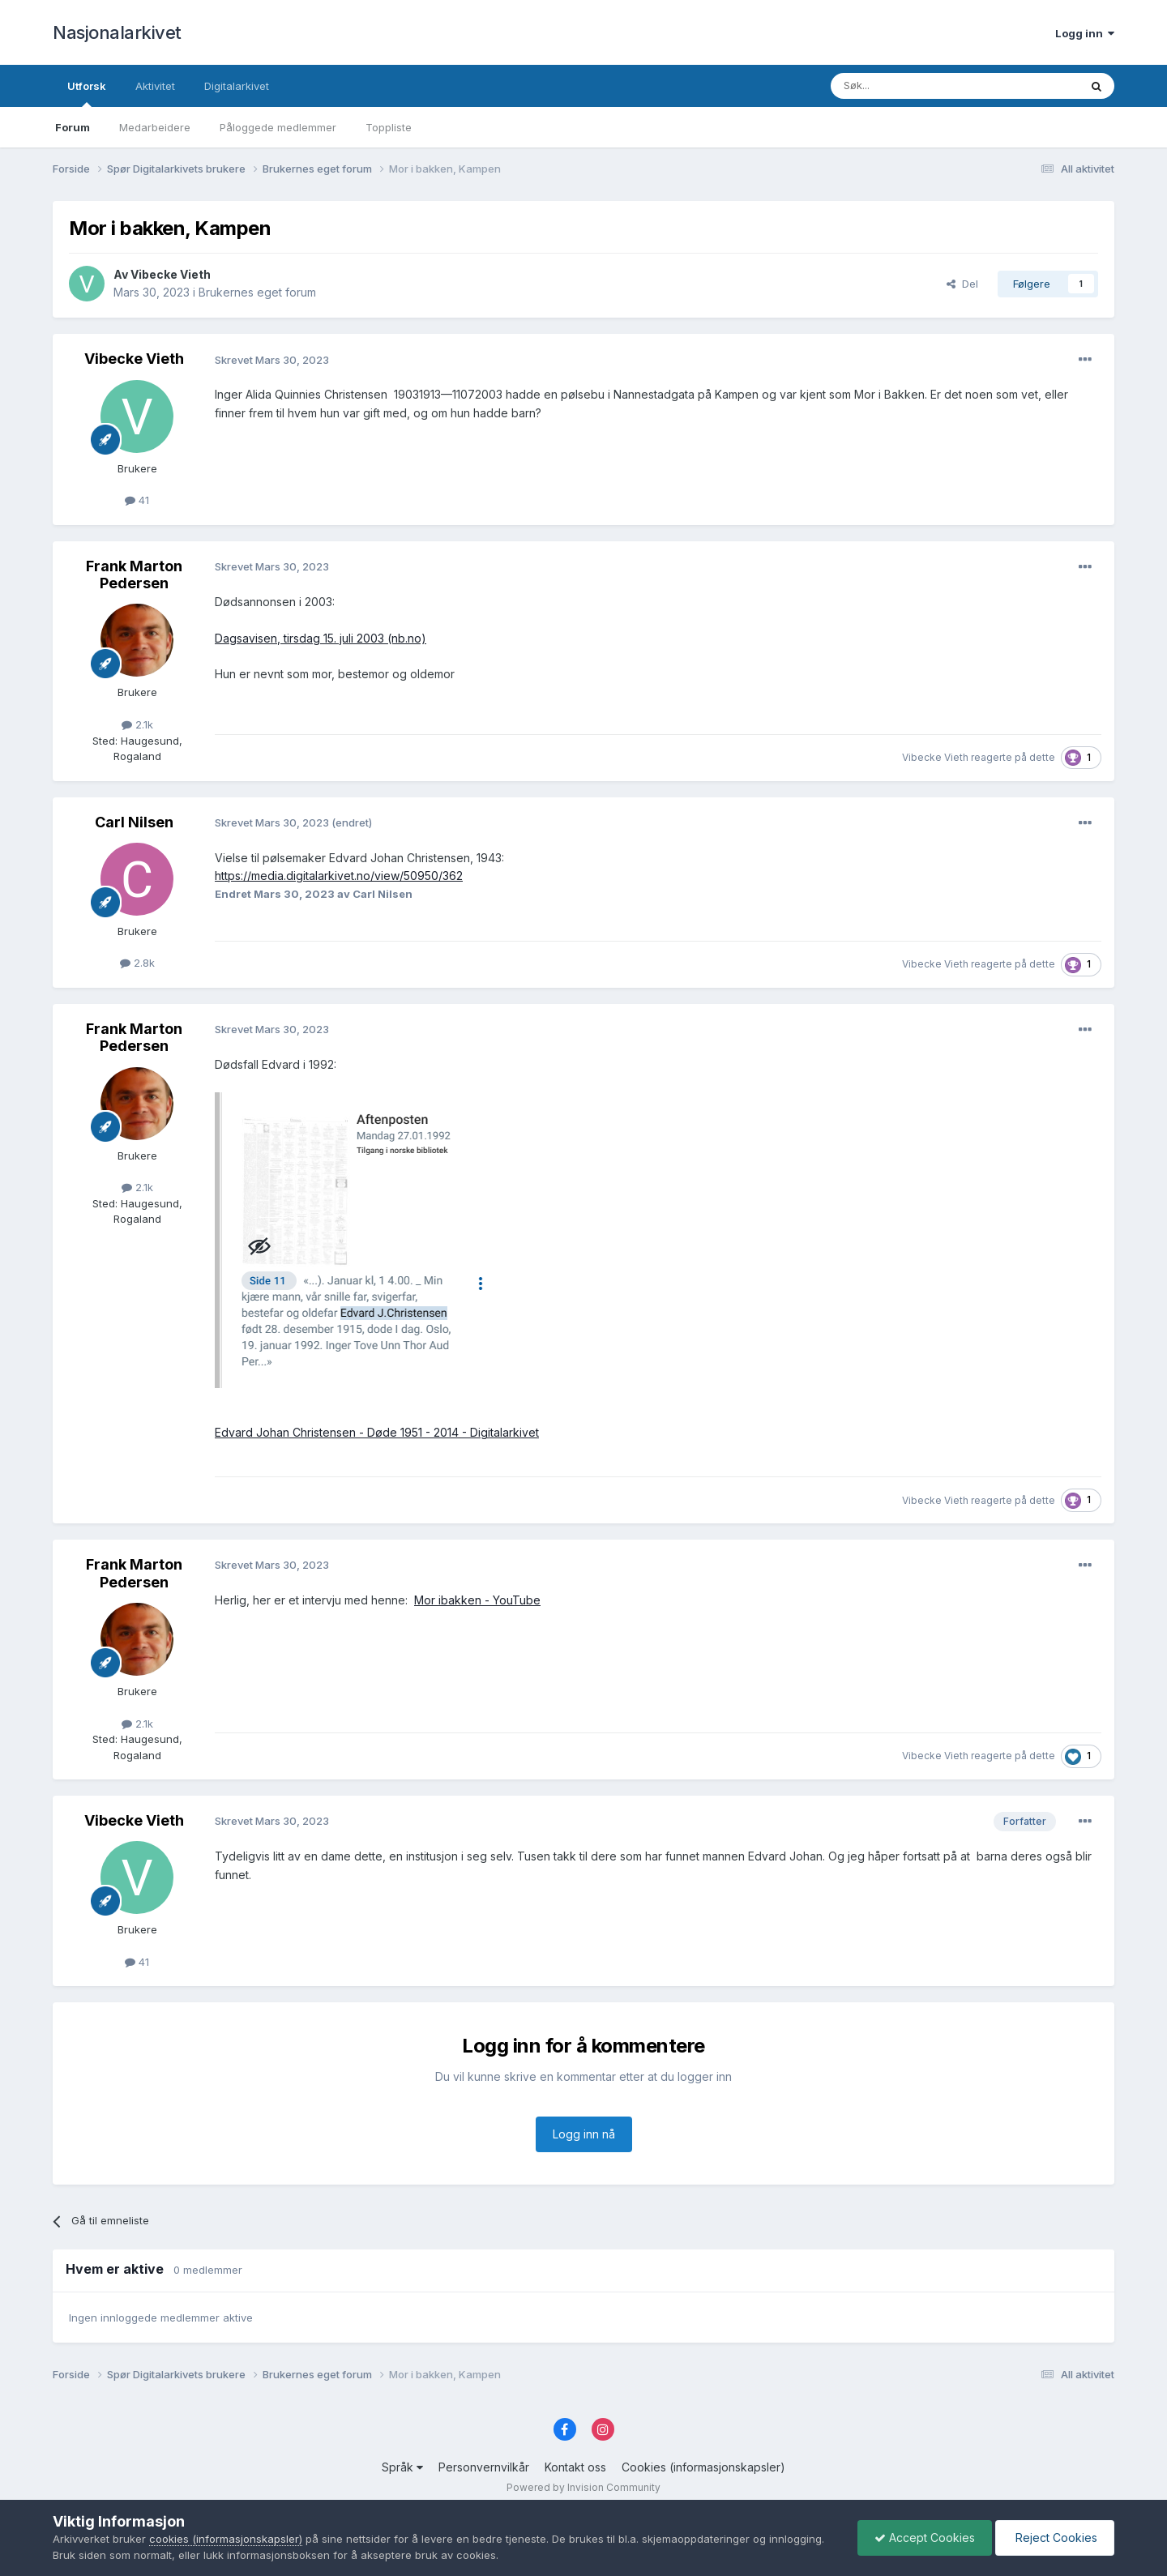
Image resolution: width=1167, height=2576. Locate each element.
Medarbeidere (154, 127)
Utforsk (86, 93)
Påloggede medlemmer (278, 127)
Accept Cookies (924, 2537)
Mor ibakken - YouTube (477, 1600)
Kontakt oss (575, 2467)
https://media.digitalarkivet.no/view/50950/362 (339, 875)
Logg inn (1084, 33)
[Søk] (911, 86)
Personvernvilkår (483, 2467)
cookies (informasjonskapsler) (225, 2538)
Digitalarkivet (236, 85)
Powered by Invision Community (583, 2487)
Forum (72, 127)
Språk (402, 2467)
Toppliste (388, 127)
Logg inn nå (584, 2134)
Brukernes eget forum (257, 292)
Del (962, 283)
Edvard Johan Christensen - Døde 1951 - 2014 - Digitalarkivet (377, 1432)
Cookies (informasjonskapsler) (703, 2467)
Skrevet (272, 359)
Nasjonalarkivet (117, 32)
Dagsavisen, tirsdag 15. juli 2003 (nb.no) (320, 638)
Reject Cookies (1054, 2537)
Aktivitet (155, 85)
